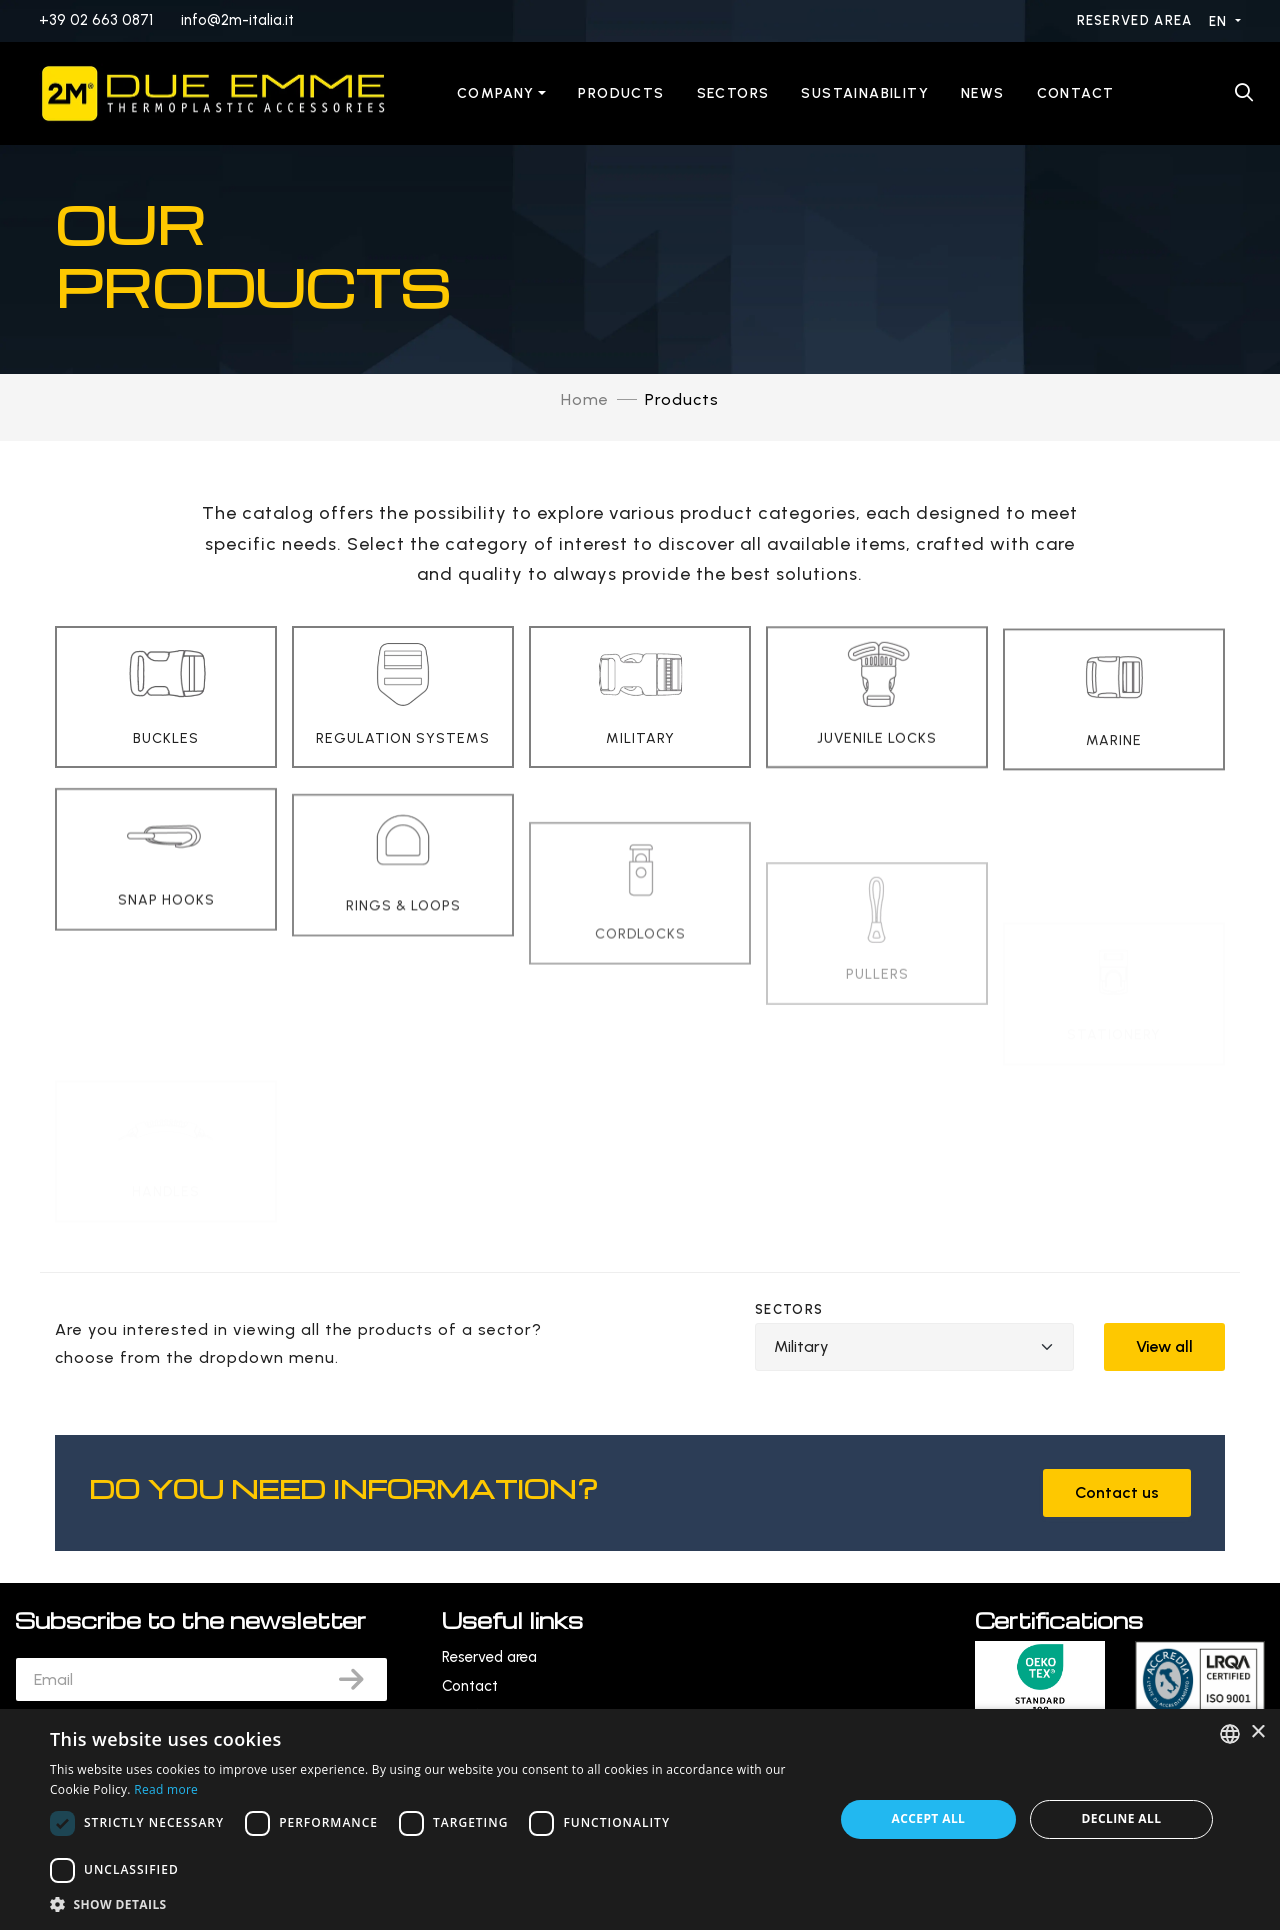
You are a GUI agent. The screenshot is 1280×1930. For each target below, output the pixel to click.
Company (496, 93)
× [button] (1257, 1732)
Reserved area (1137, 20)
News (983, 93)
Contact (1076, 93)
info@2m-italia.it (237, 20)
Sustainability (865, 93)
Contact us (1117, 1492)
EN (1220, 21)
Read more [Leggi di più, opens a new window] (166, 1789)
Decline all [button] (1122, 1818)
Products (621, 93)
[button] (430, 1904)
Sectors (733, 93)
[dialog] (640, 1819)
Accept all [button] (929, 1818)
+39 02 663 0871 (96, 20)
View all (1164, 1346)
